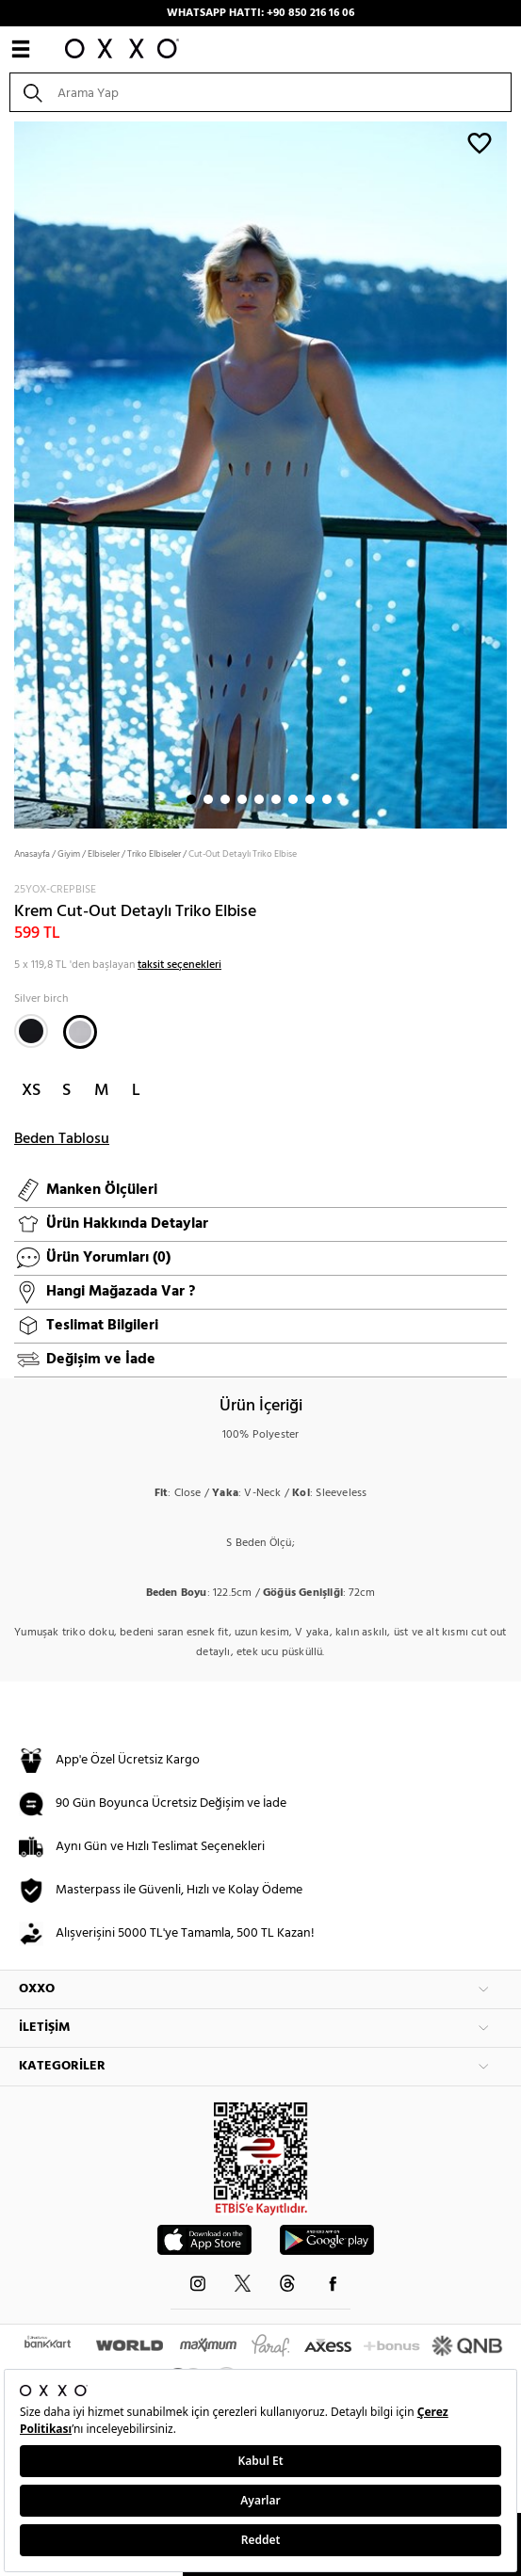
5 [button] (259, 799)
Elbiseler (104, 853)
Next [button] (9, 472)
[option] (260, 473)
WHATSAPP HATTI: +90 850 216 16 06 (260, 13)
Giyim (68, 853)
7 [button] (293, 799)
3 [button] (225, 799)
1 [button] (191, 799)
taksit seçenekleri (179, 965)
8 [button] (310, 799)
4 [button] (242, 799)
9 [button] (327, 799)
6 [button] (276, 799)
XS (31, 1090)
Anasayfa (32, 853)
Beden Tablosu (61, 1139)
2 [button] (208, 799)
